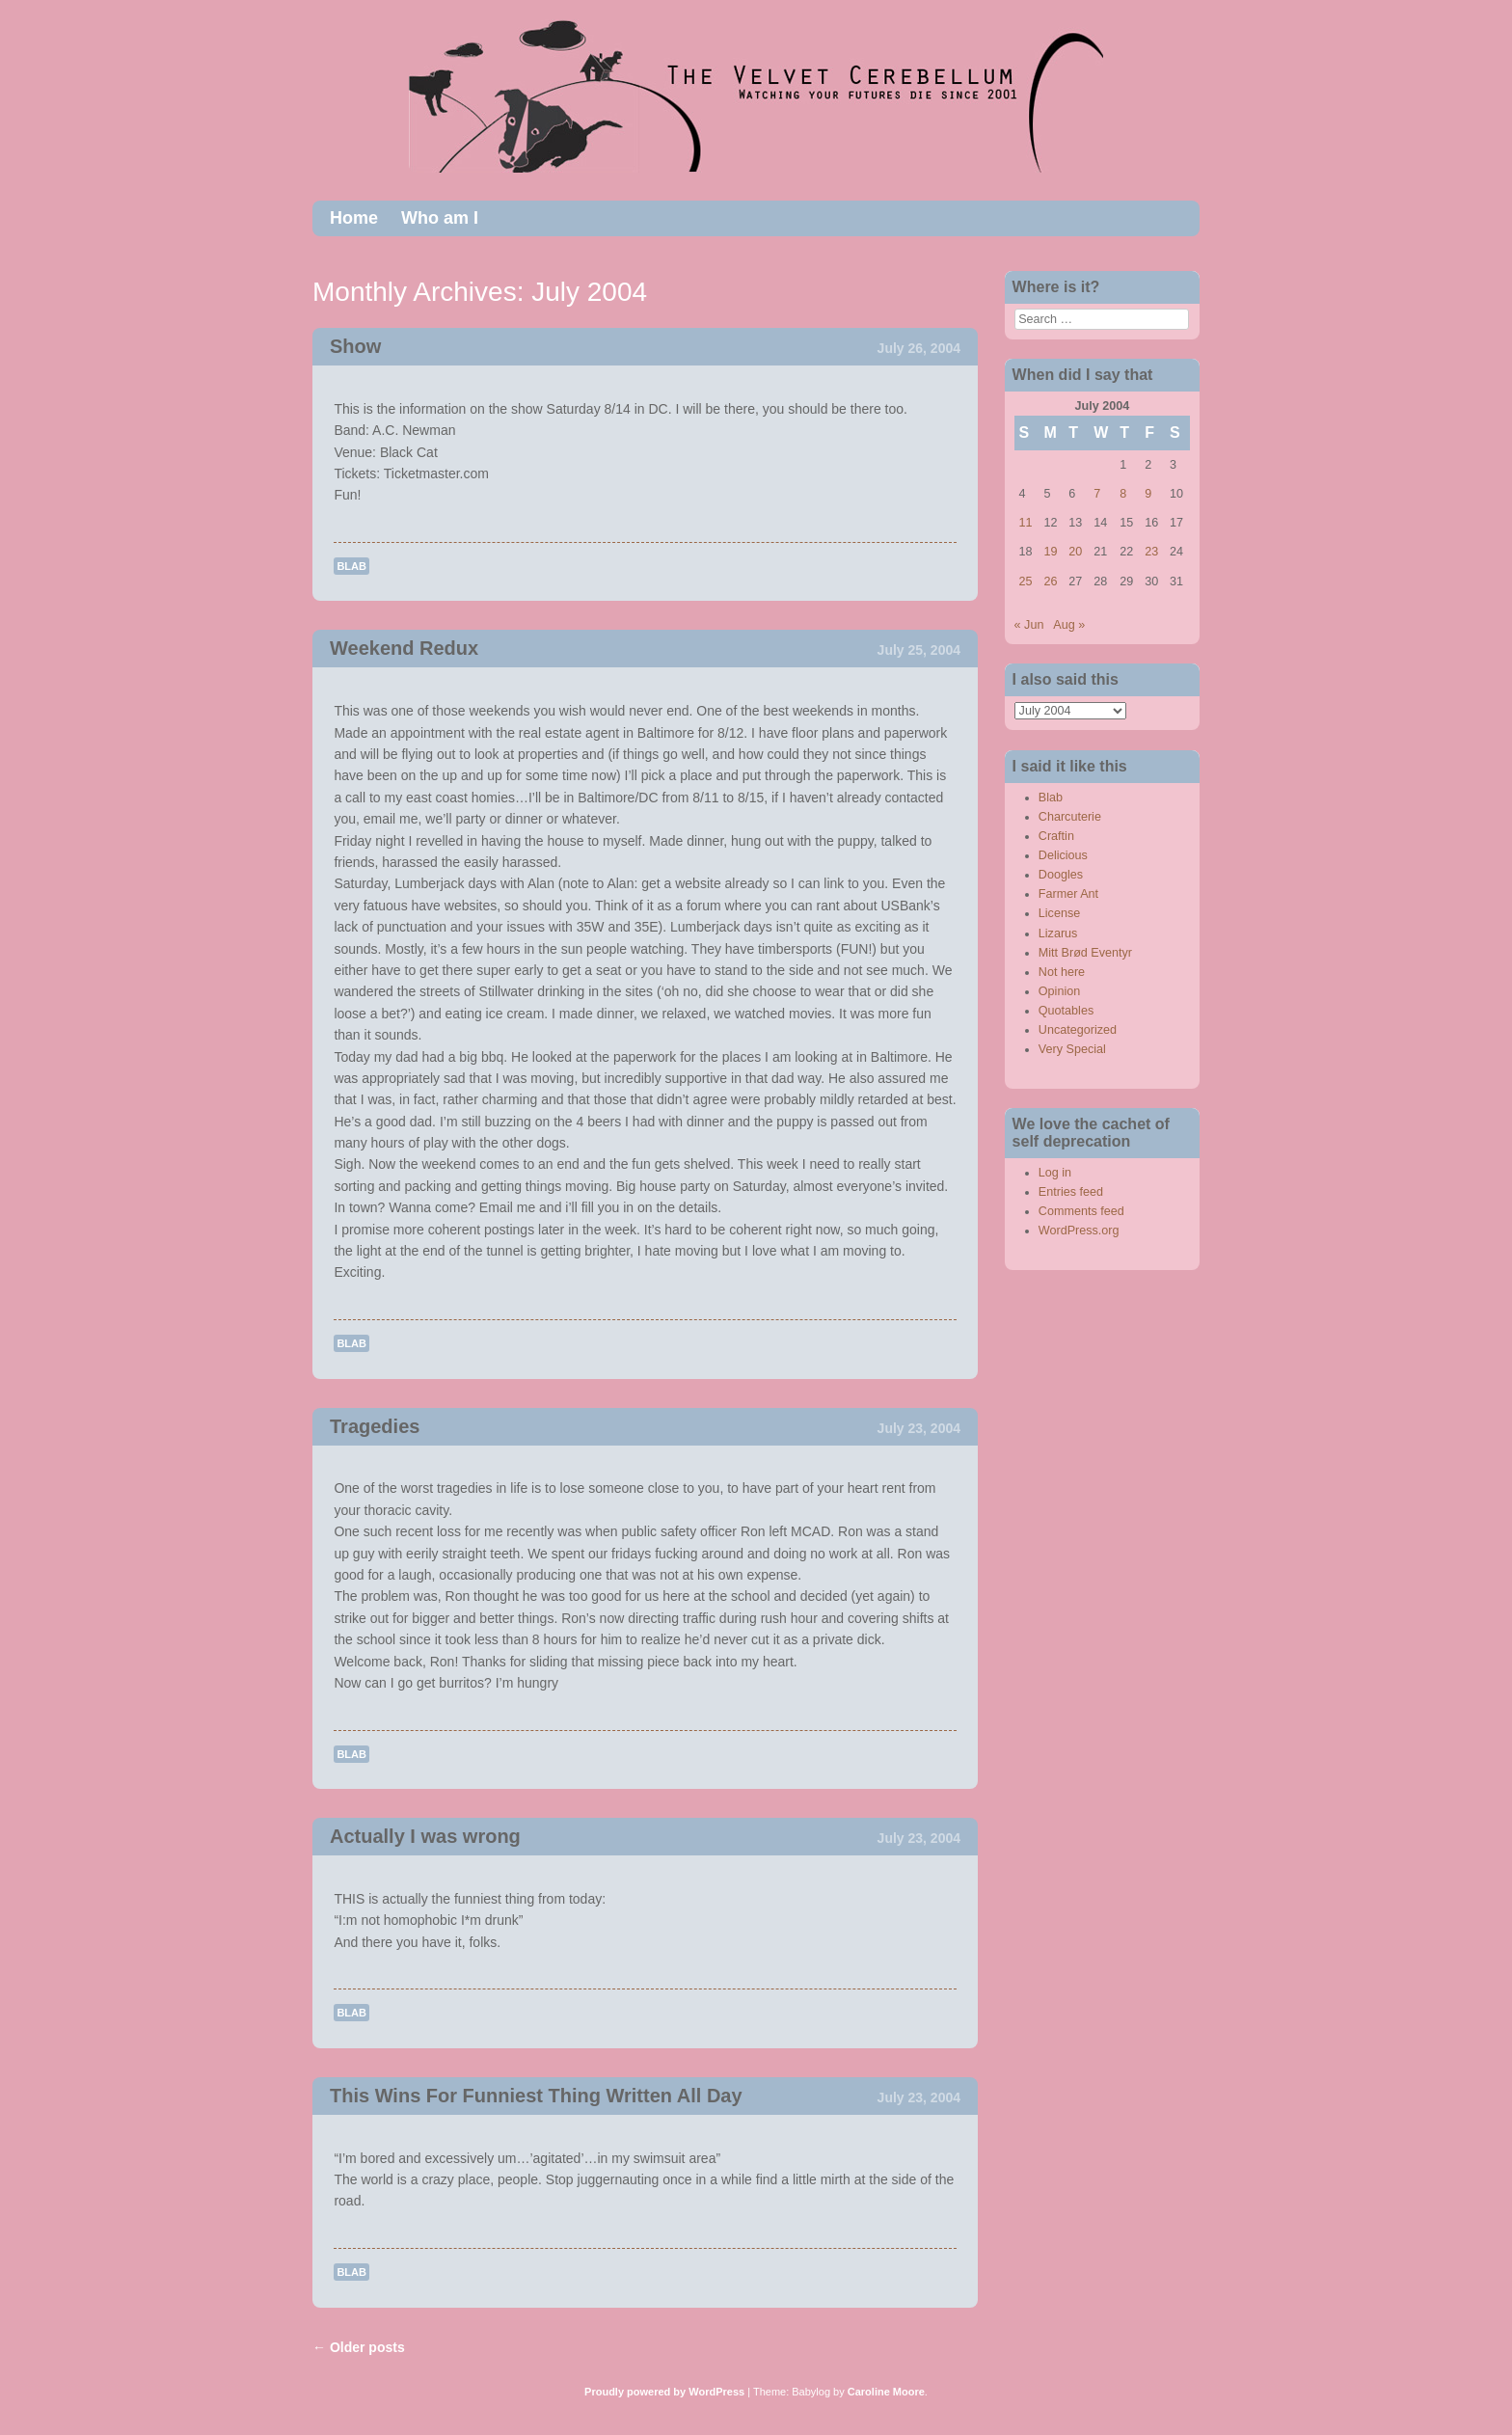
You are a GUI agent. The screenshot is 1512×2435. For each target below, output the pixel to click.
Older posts (358, 2347)
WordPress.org (1079, 1230)
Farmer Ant (1068, 894)
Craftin (1056, 836)
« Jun (1029, 625)
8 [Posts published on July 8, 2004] (1123, 494)
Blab (351, 566)
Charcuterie (1070, 817)
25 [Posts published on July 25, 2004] (1026, 581)
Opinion (1059, 991)
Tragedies (374, 1426)
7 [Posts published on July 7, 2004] (1097, 494)
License (1059, 913)
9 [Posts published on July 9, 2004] (1148, 494)
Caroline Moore (886, 2391)
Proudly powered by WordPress (664, 2391)
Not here (1062, 972)
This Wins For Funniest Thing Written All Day (536, 2095)
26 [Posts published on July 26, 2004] (1050, 581)
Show (355, 346)
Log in (1055, 1172)
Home (354, 218)
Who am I (439, 218)
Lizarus (1058, 933)
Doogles (1061, 874)
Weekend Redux (404, 648)
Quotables (1066, 1010)
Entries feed (1071, 1192)
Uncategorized (1078, 1030)
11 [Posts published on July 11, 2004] (1026, 522)
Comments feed (1081, 1211)
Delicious (1063, 855)
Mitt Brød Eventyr (1085, 953)
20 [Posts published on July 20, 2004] (1075, 551)
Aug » (1069, 625)
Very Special (1072, 1049)
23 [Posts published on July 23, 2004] (1151, 551)
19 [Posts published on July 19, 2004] (1050, 551)
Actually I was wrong (425, 1836)
